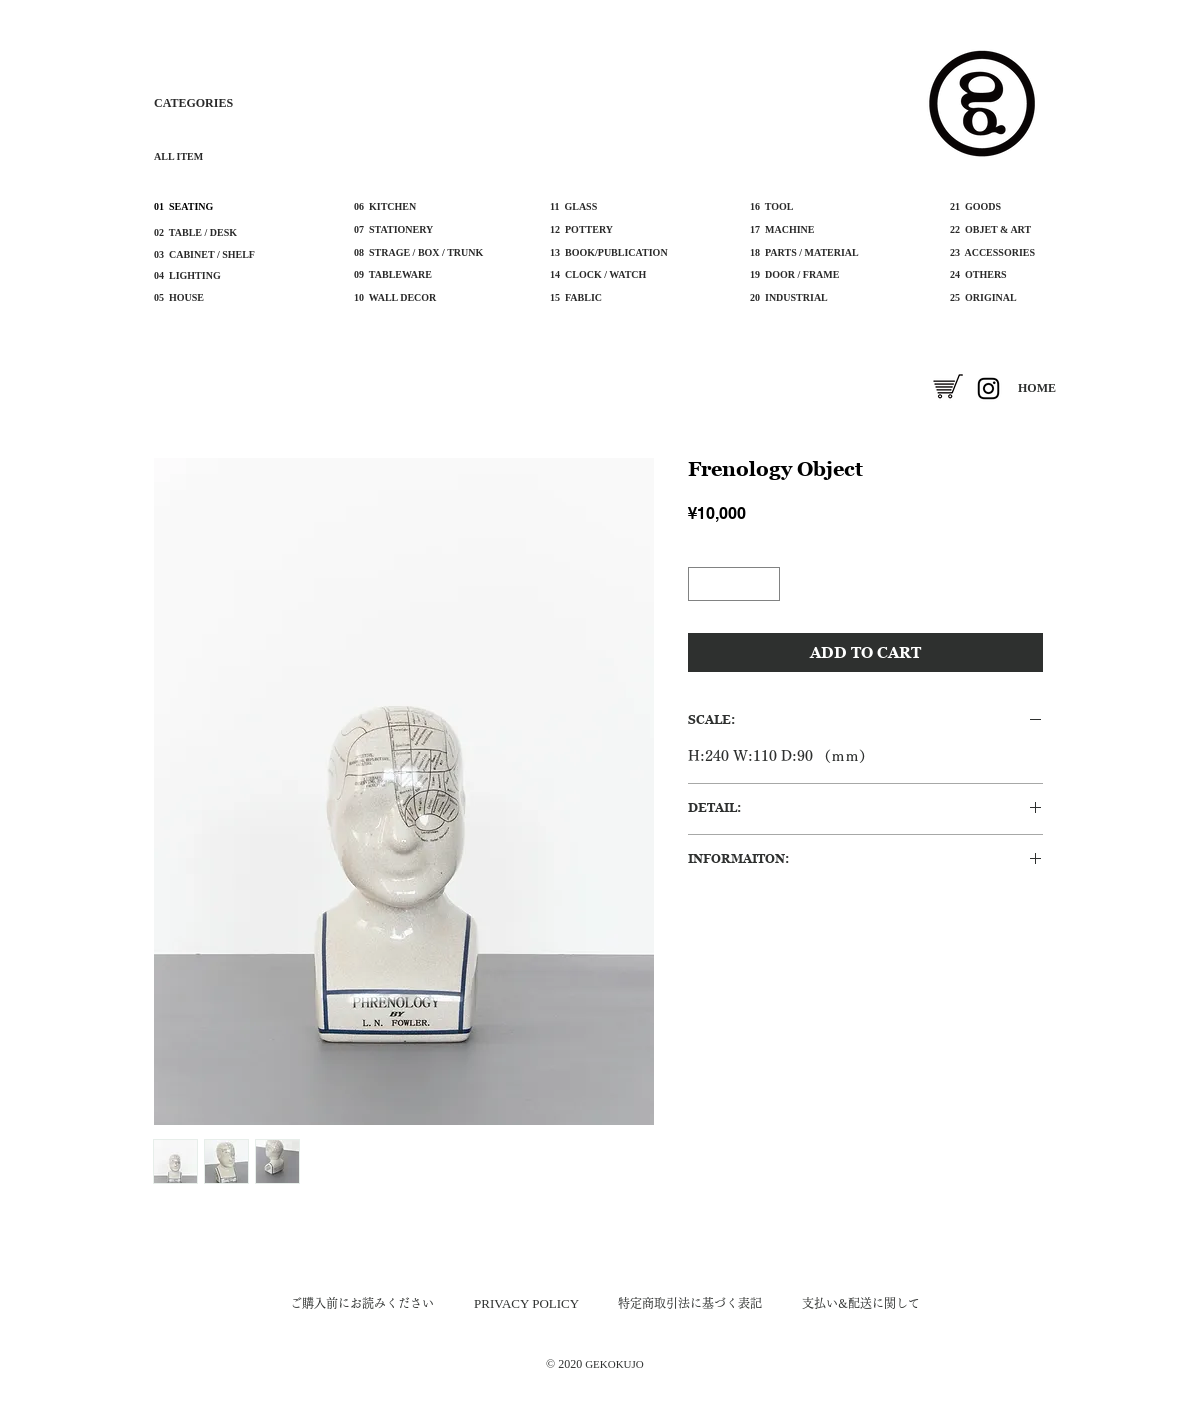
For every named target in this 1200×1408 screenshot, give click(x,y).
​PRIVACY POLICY (526, 1303)
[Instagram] (988, 388)
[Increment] (766, 584)
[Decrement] (702, 584)
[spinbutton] (734, 584)
